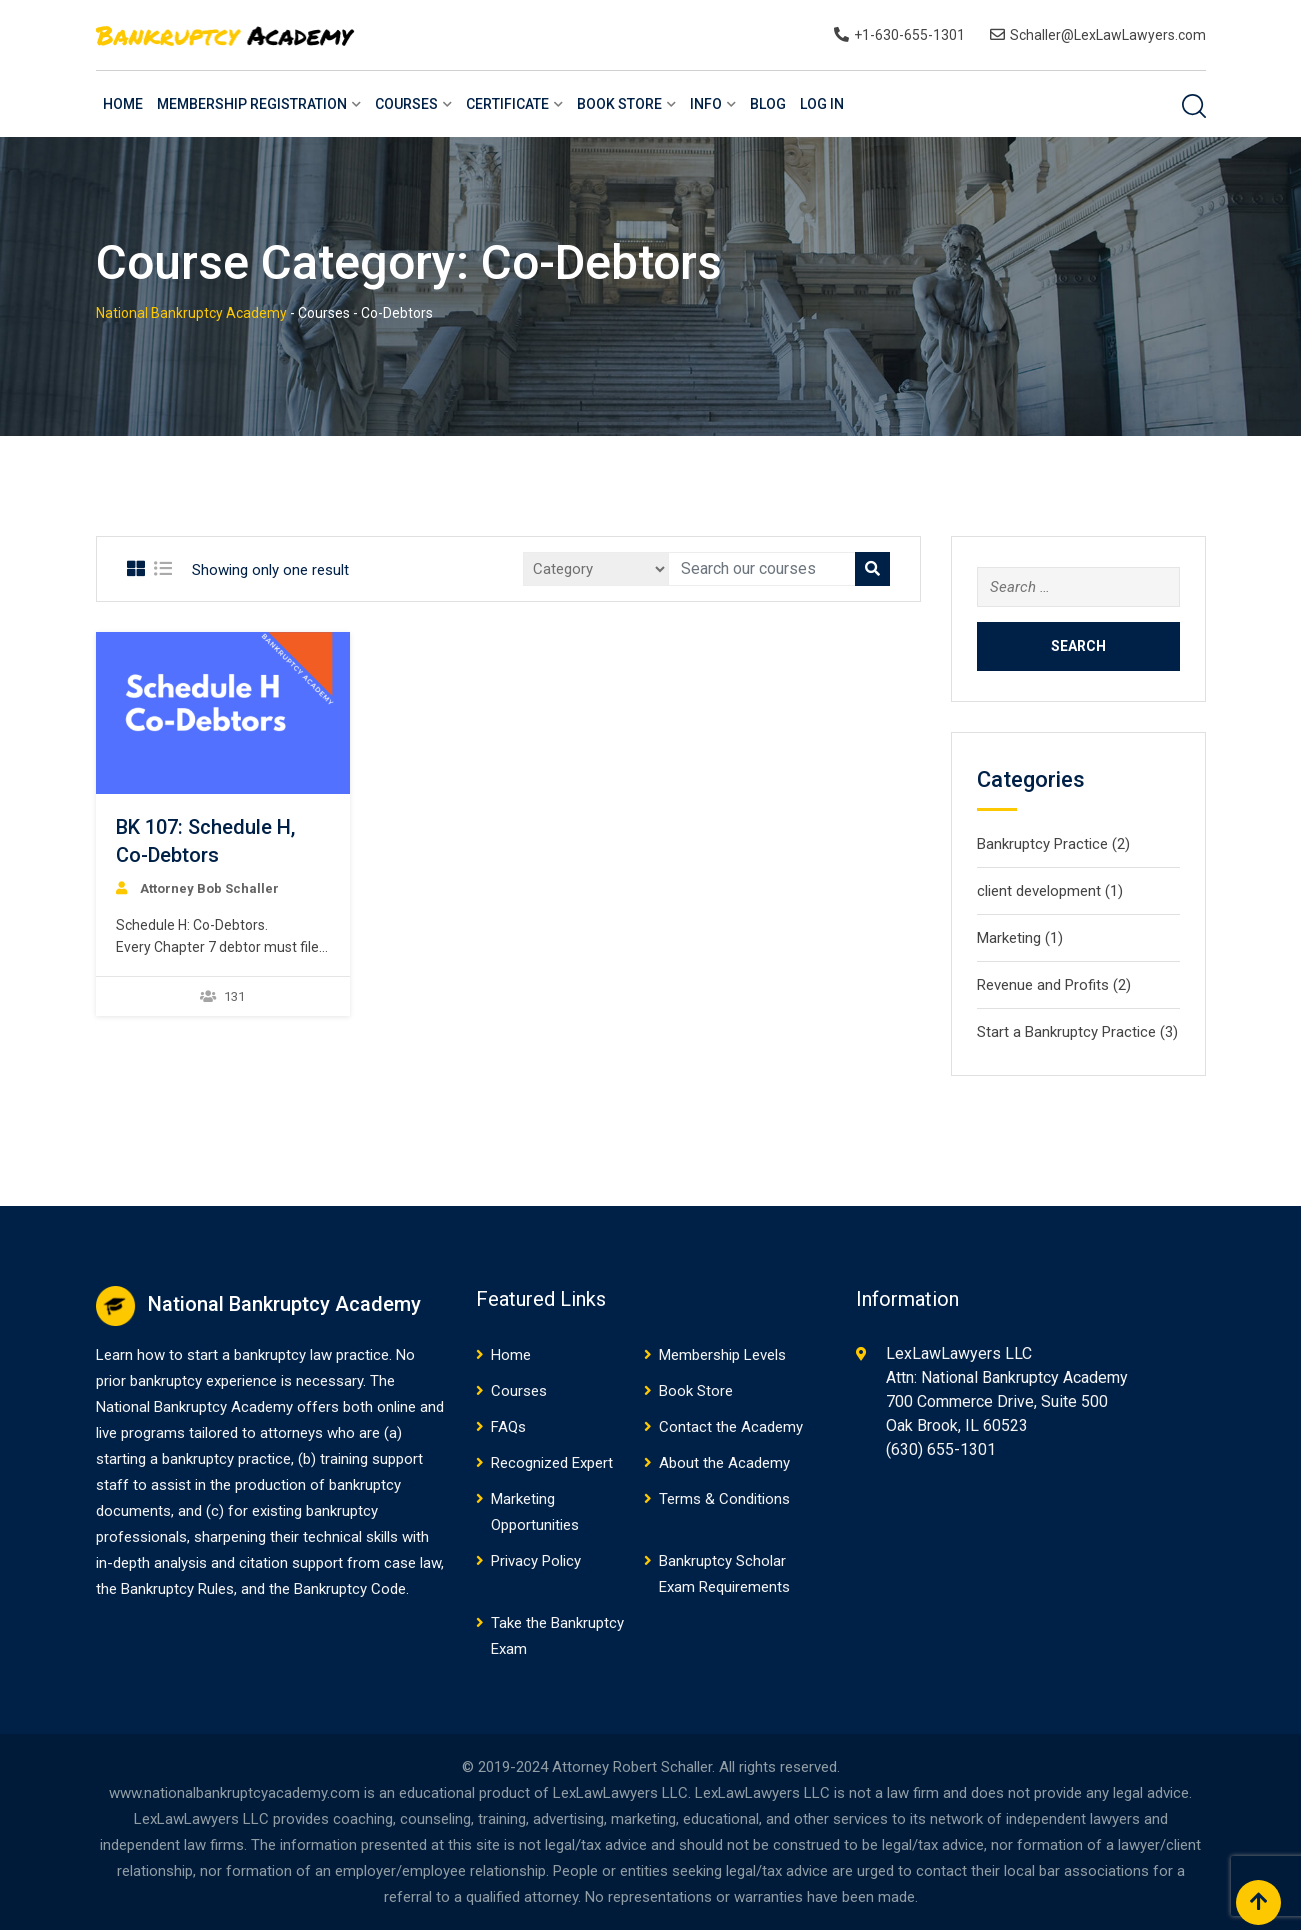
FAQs (508, 1427)
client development (1039, 891)
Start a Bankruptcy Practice (1066, 1032)
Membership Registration (252, 104)
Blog (768, 104)
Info (706, 104)
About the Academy (724, 1463)
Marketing (1009, 938)
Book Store (619, 104)
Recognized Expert (552, 1463)
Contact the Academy (731, 1427)
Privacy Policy (536, 1561)
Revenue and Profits (1043, 985)
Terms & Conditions (724, 1499)
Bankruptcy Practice (1042, 844)
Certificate (507, 104)
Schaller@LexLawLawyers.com (1108, 35)
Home (123, 104)
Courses (406, 104)
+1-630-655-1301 (909, 35)
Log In (822, 104)
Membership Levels (722, 1355)
